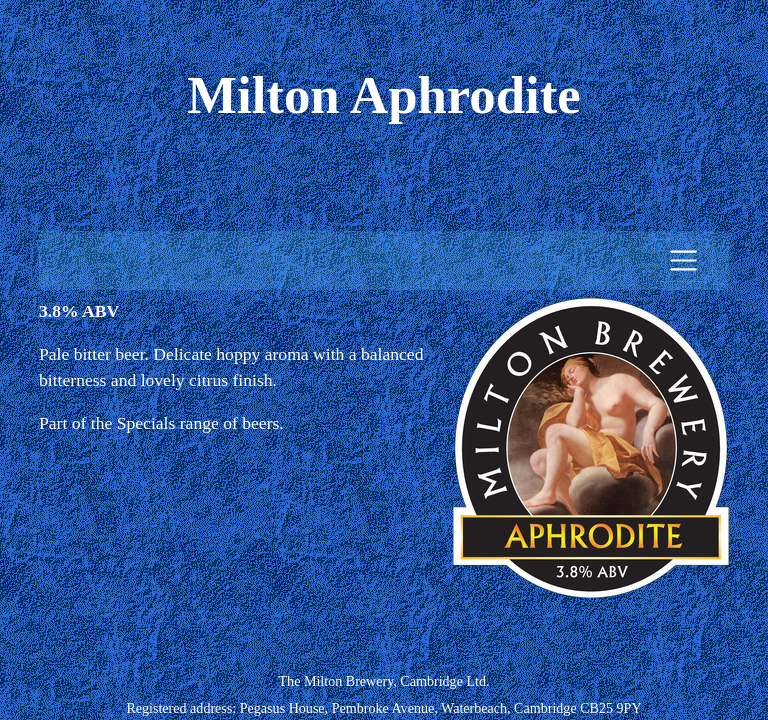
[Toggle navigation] (683, 260)
